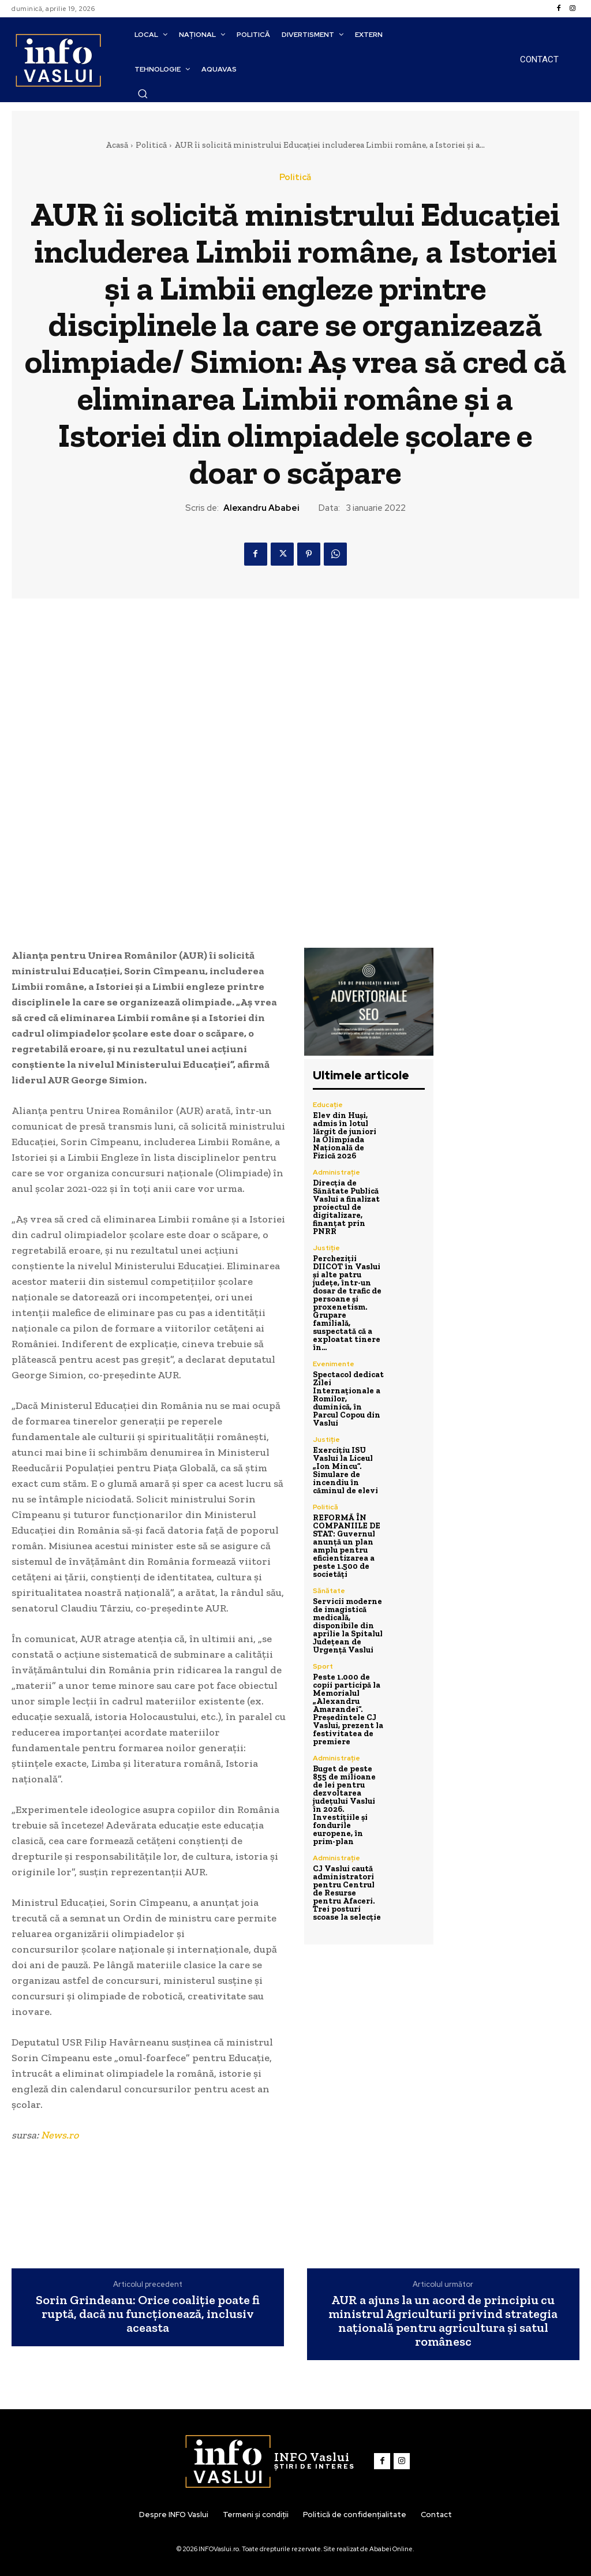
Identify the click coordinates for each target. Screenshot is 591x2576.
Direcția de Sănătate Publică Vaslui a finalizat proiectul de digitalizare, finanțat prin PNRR (346, 1207)
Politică (151, 145)
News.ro (59, 2135)
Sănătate (329, 1590)
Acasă (117, 145)
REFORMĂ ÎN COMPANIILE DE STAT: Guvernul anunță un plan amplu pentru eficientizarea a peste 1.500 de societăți (346, 1546)
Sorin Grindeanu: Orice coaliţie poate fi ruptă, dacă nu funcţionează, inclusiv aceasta (148, 2314)
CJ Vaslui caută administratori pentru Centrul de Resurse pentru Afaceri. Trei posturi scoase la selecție (347, 1893)
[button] (142, 93)
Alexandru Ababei (261, 508)
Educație (328, 1104)
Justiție (326, 1247)
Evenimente (333, 1363)
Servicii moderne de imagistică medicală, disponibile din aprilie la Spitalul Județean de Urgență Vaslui (348, 1626)
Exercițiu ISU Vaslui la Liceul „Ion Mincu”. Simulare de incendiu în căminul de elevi (345, 1470)
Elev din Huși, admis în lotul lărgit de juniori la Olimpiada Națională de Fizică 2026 (344, 1136)
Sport (323, 1666)
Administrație (336, 1172)
